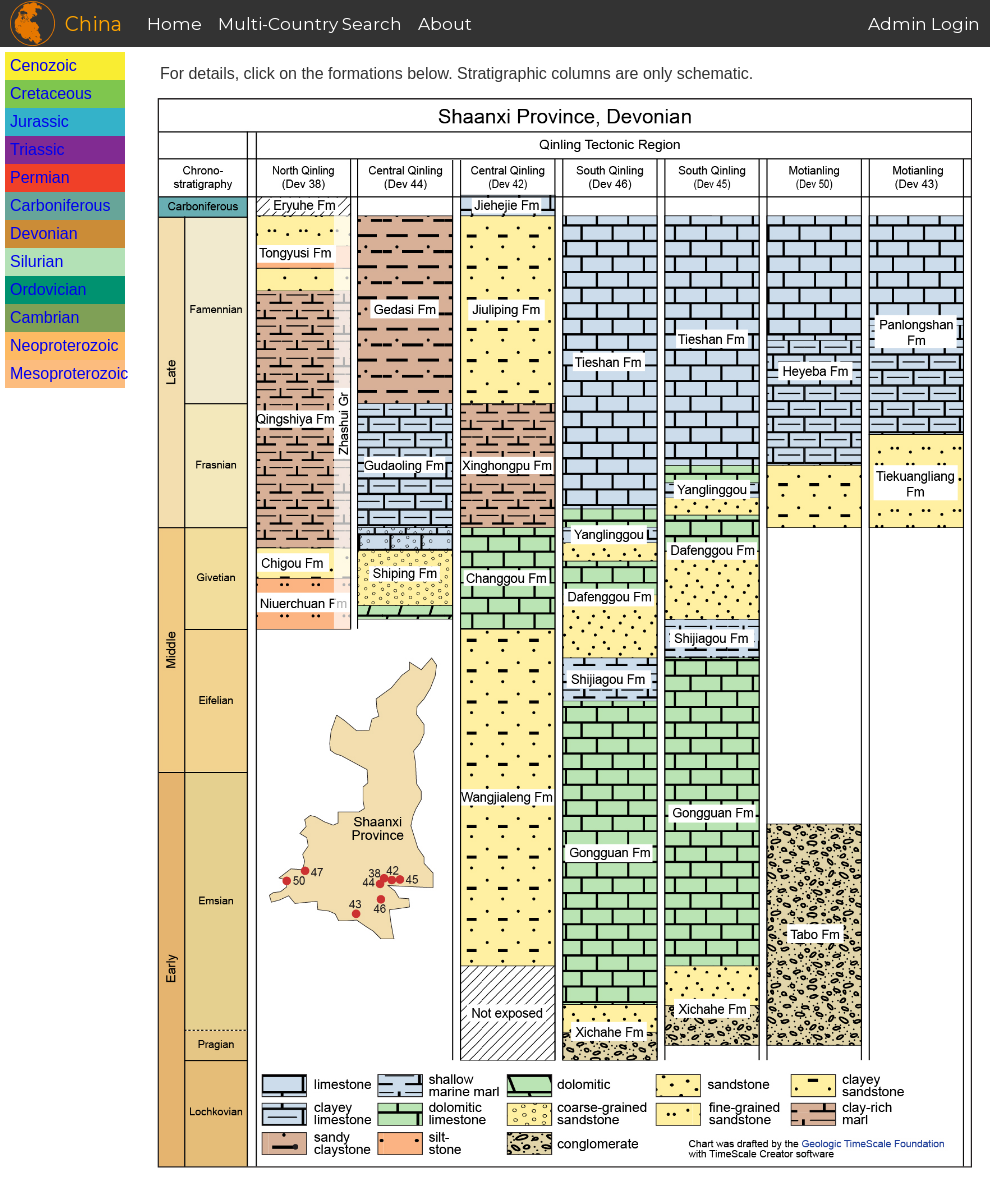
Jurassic (39, 121)
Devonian (44, 233)
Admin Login (924, 24)
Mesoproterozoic (69, 373)
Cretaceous (51, 93)
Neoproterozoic (64, 345)
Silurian (36, 261)
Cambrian (44, 317)
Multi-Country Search (310, 24)
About (445, 24)
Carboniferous (60, 205)
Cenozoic (43, 65)
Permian (40, 177)
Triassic (37, 149)
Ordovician (48, 289)
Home (174, 24)
